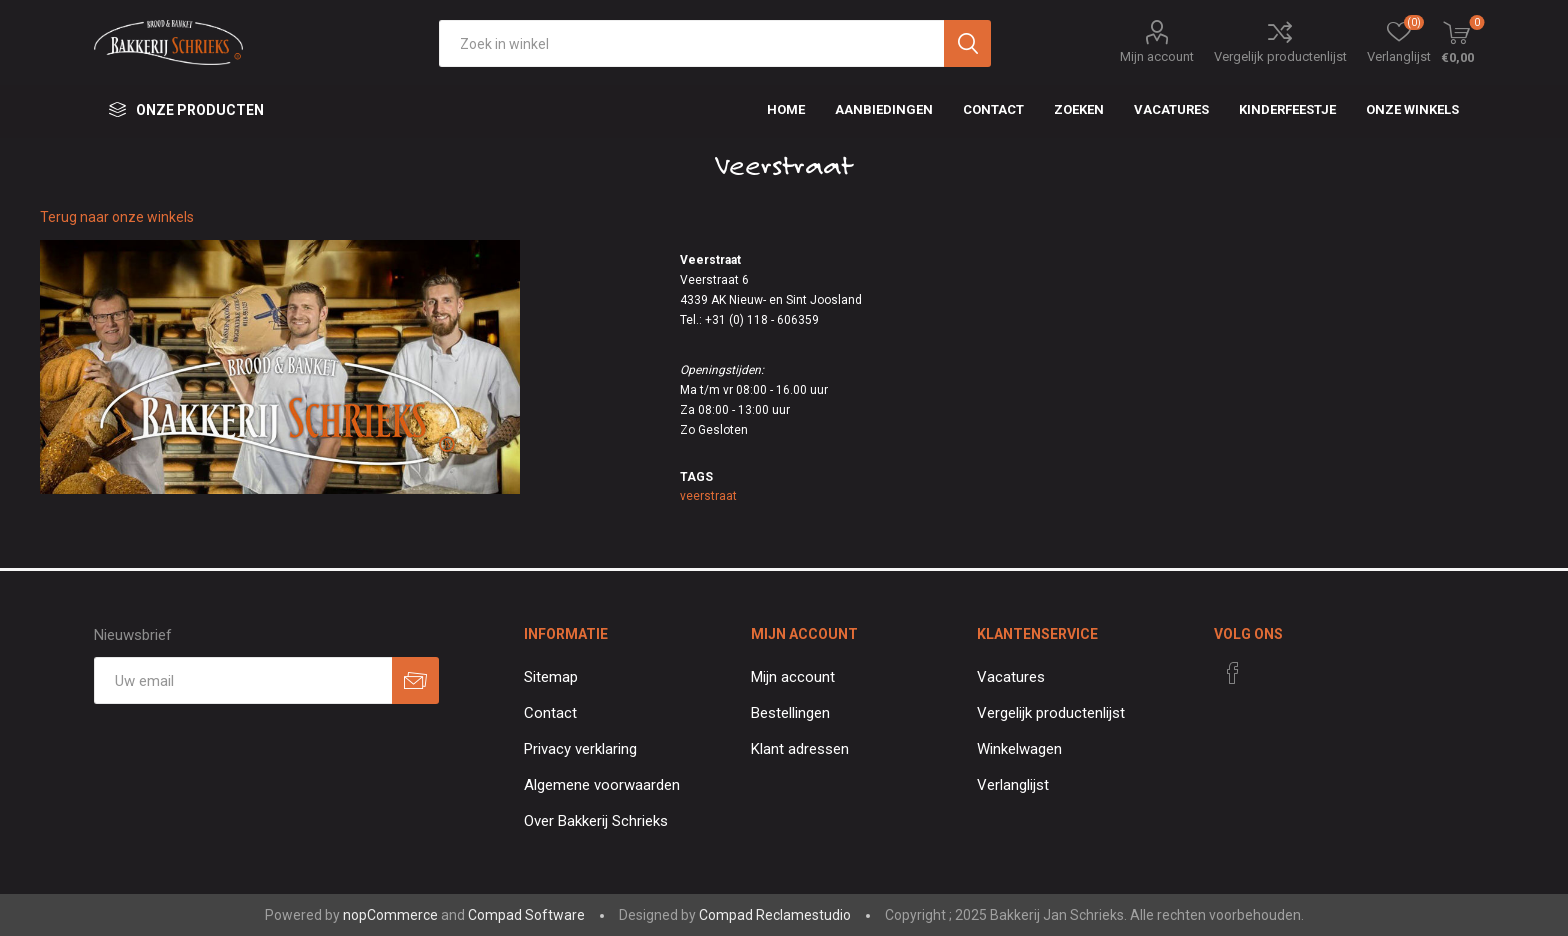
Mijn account (1157, 56)
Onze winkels (1412, 109)
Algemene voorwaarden (602, 785)
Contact (550, 713)
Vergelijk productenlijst (1280, 56)
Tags (696, 477)
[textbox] (691, 43)
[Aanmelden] (243, 680)
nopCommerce (390, 915)
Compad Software (526, 915)
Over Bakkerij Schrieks (596, 821)
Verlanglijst (1013, 785)
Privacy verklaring (580, 749)
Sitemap (551, 677)
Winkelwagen (1019, 749)
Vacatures (1011, 677)
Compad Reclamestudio (775, 915)
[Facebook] (1233, 673)
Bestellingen (790, 713)
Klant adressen (800, 749)
